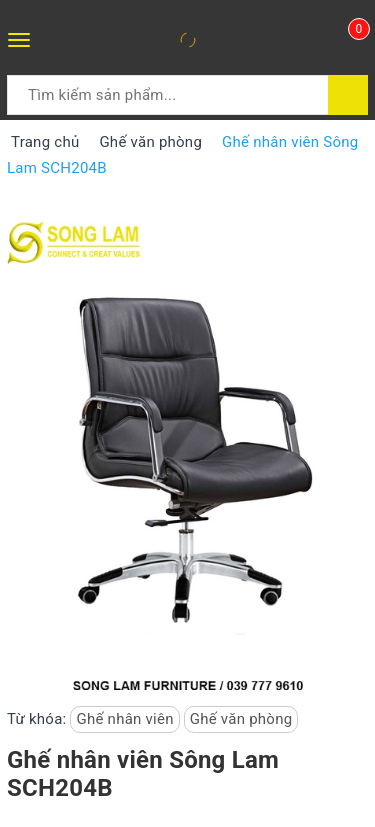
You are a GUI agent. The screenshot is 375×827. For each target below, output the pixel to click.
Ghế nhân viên (124, 719)
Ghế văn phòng (241, 719)
